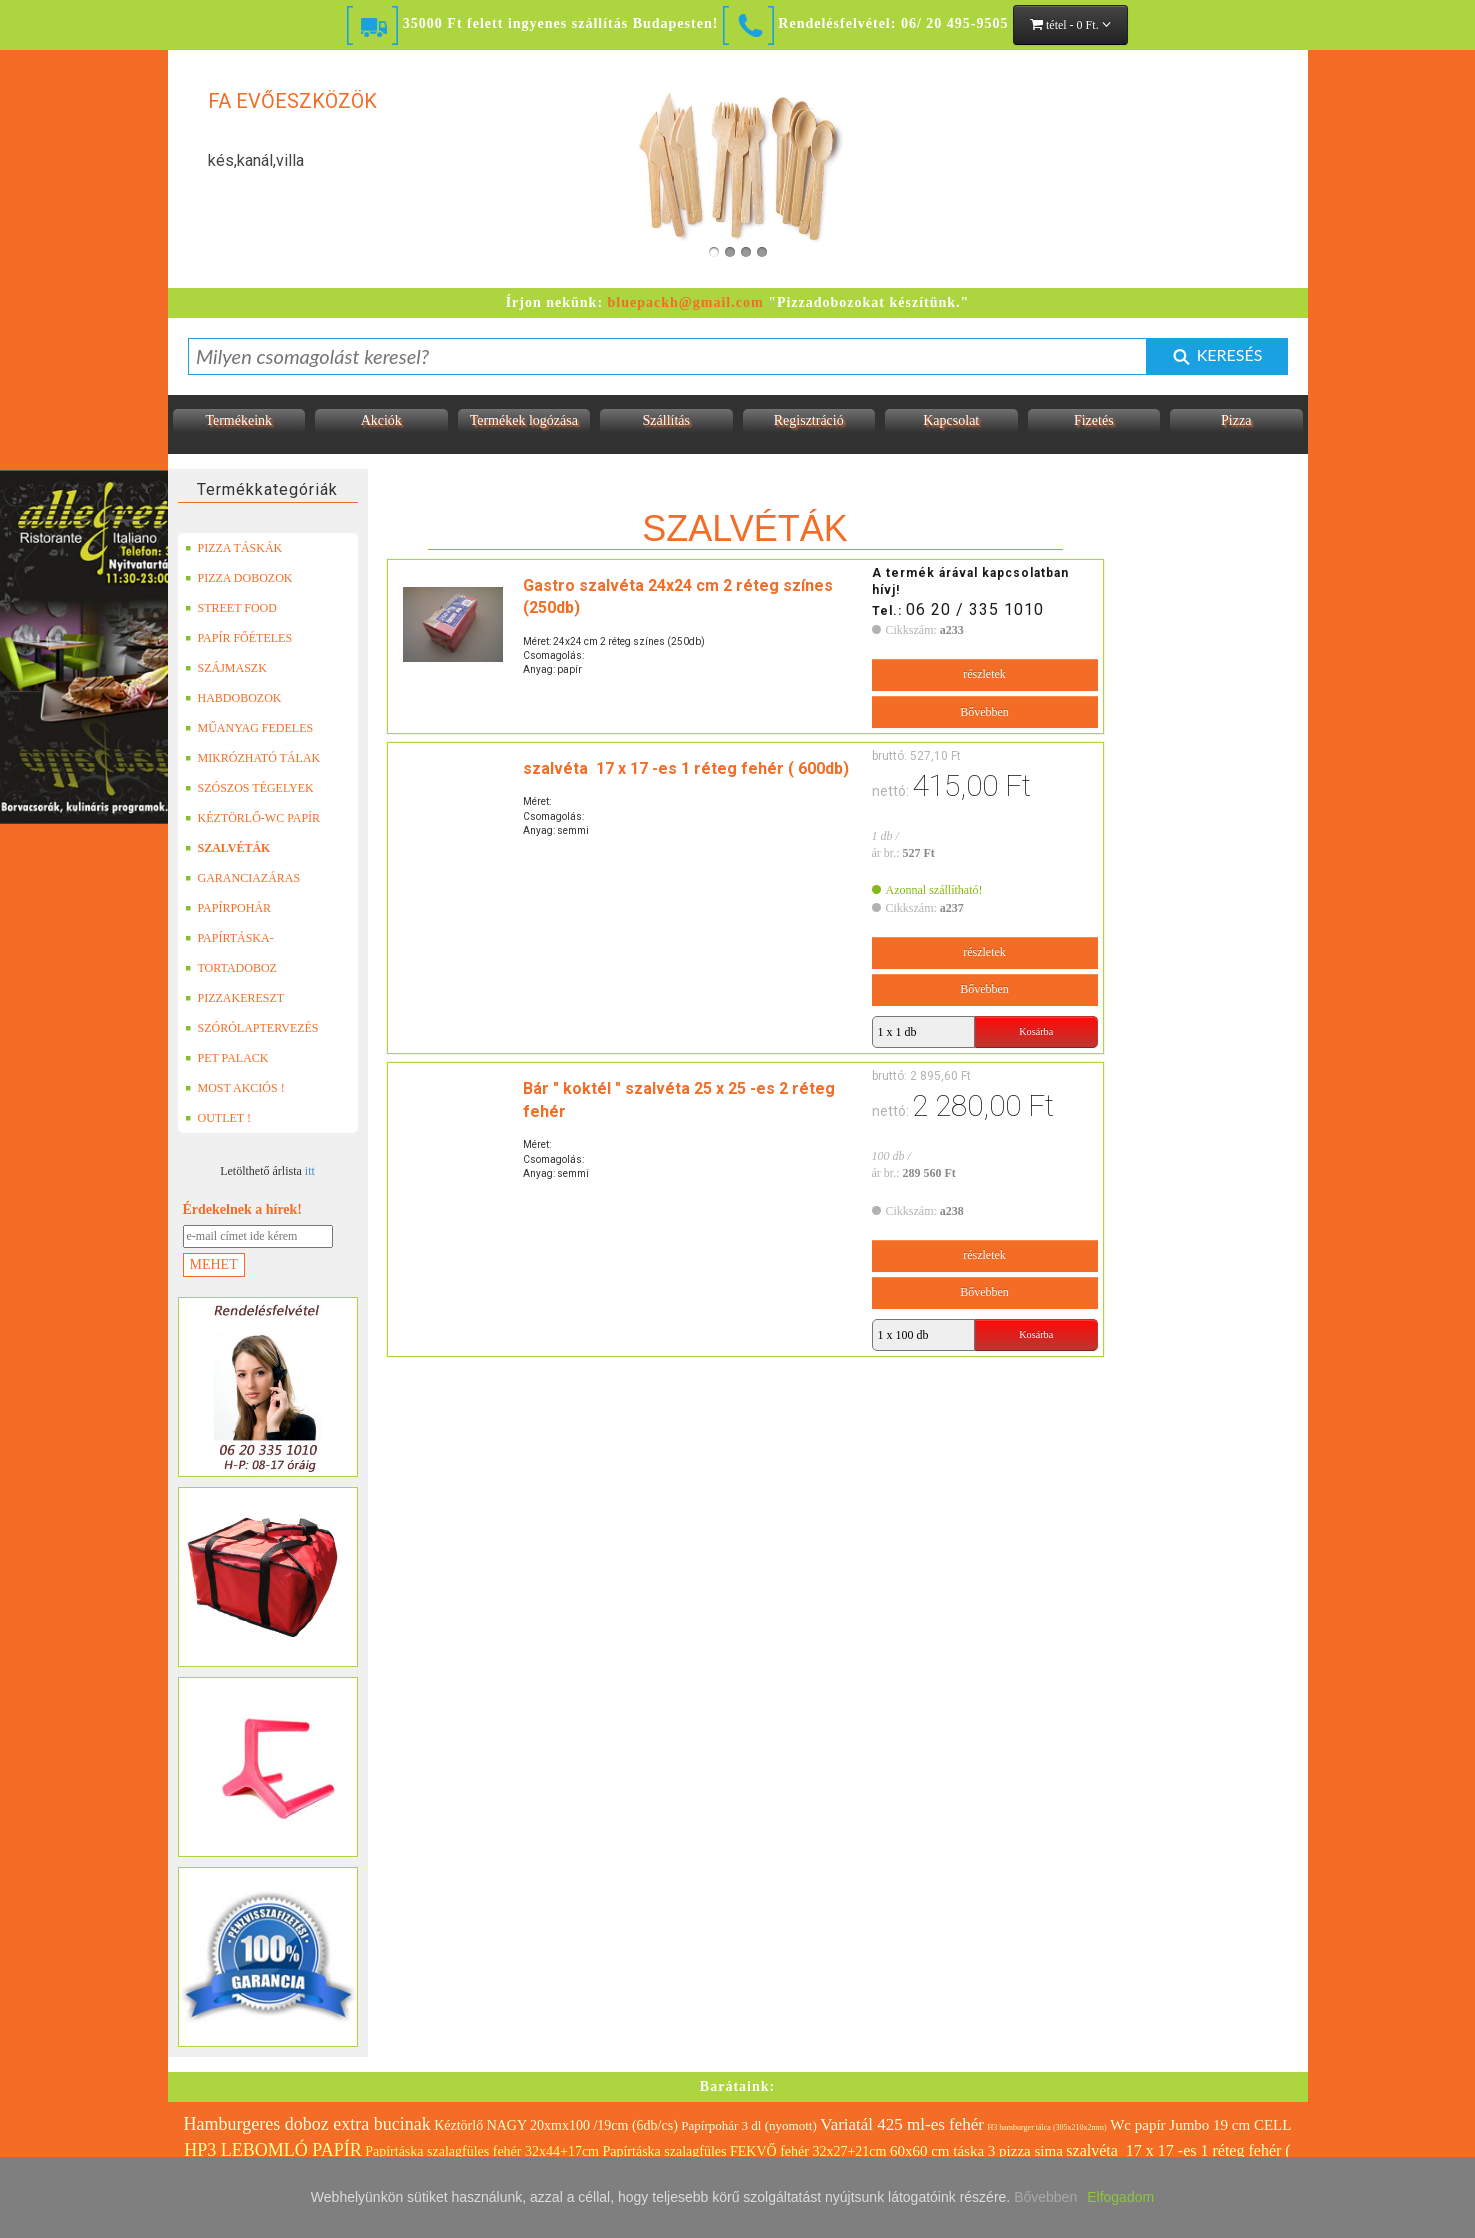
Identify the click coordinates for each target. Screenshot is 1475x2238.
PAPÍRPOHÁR (228, 908)
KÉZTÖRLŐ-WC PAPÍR (253, 818)
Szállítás (666, 420)
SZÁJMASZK (226, 668)
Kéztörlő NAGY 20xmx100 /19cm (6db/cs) (556, 2125)
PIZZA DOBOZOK (239, 578)
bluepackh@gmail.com (686, 302)
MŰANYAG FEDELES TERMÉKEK (249, 728)
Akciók (381, 420)
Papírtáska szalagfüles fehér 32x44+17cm (482, 2151)
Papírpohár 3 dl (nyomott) (748, 2125)
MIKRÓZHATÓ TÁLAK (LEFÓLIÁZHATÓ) (253, 758)
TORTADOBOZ (231, 968)
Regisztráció (809, 420)
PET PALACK (227, 1058)
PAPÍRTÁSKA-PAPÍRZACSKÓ (232, 938)
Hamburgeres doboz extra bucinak (307, 2124)
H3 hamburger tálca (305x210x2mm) (1047, 2127)
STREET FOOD (231, 608)
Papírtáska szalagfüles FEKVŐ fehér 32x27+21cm (744, 2151)
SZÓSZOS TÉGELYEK (249, 788)
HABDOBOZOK (233, 698)
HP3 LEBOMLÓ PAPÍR (272, 2150)
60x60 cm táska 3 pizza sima (976, 2151)
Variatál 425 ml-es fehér (902, 2124)
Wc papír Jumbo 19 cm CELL (1200, 2125)
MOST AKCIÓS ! (235, 1088)
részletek (984, 674)
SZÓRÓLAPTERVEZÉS (252, 1028)
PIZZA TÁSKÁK (234, 548)
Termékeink (238, 420)
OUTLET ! (218, 1118)
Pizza (1236, 420)
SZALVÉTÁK (228, 848)
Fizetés (1094, 420)
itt (310, 1171)
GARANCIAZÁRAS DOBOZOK (243, 878)
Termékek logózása (524, 420)
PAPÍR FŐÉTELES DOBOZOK (239, 638)
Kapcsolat (951, 420)
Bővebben (984, 712)
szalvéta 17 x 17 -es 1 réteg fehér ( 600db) (686, 768)
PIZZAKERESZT (235, 998)
